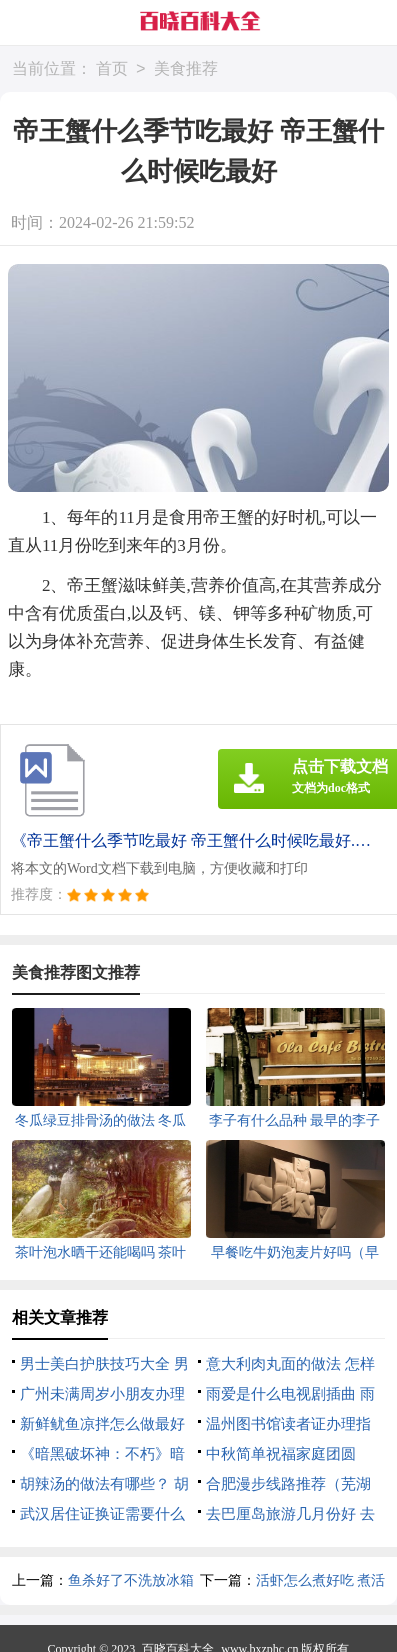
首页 (112, 69)
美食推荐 (186, 69)
